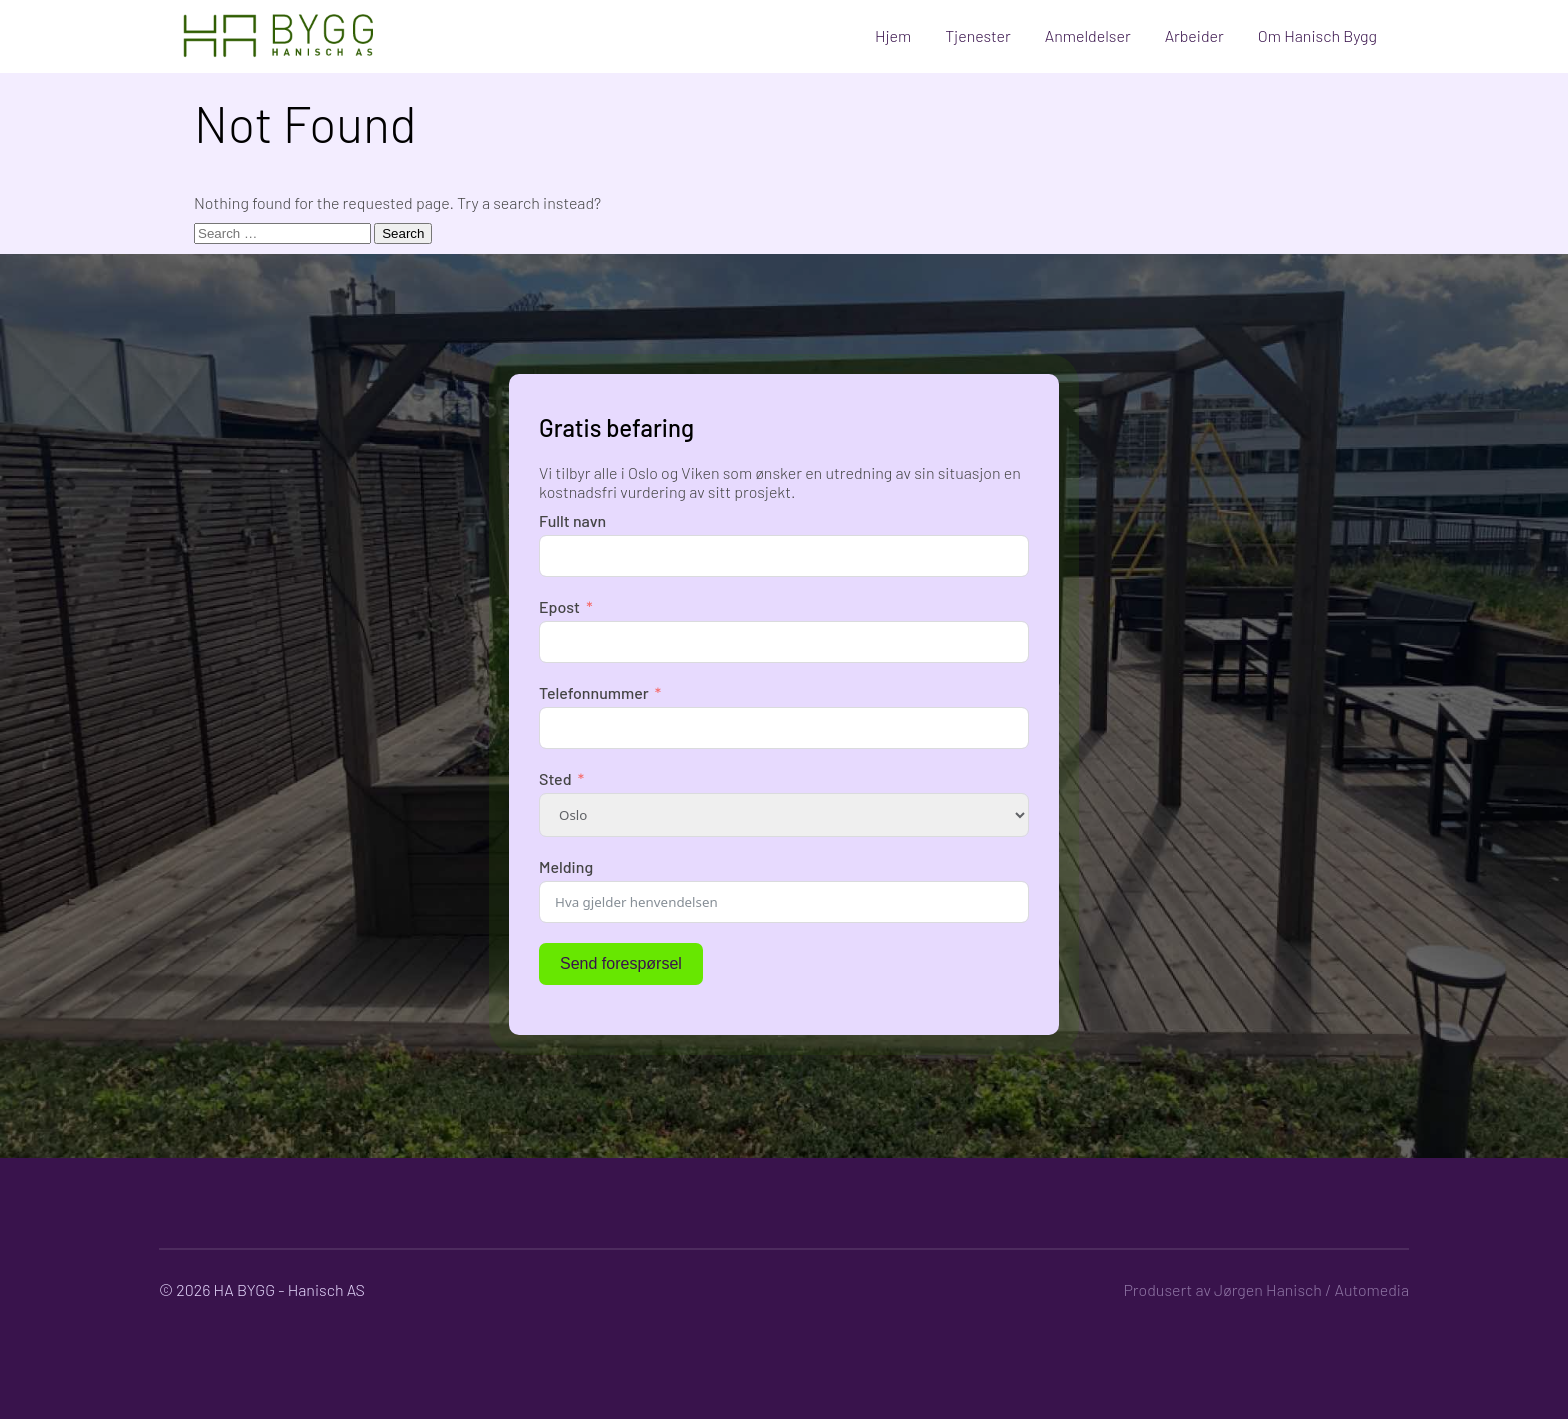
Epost (559, 606)
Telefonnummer (594, 692)
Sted (555, 778)
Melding (566, 866)
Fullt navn (572, 520)
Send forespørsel (621, 963)
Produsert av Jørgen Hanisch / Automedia (1266, 1289)
